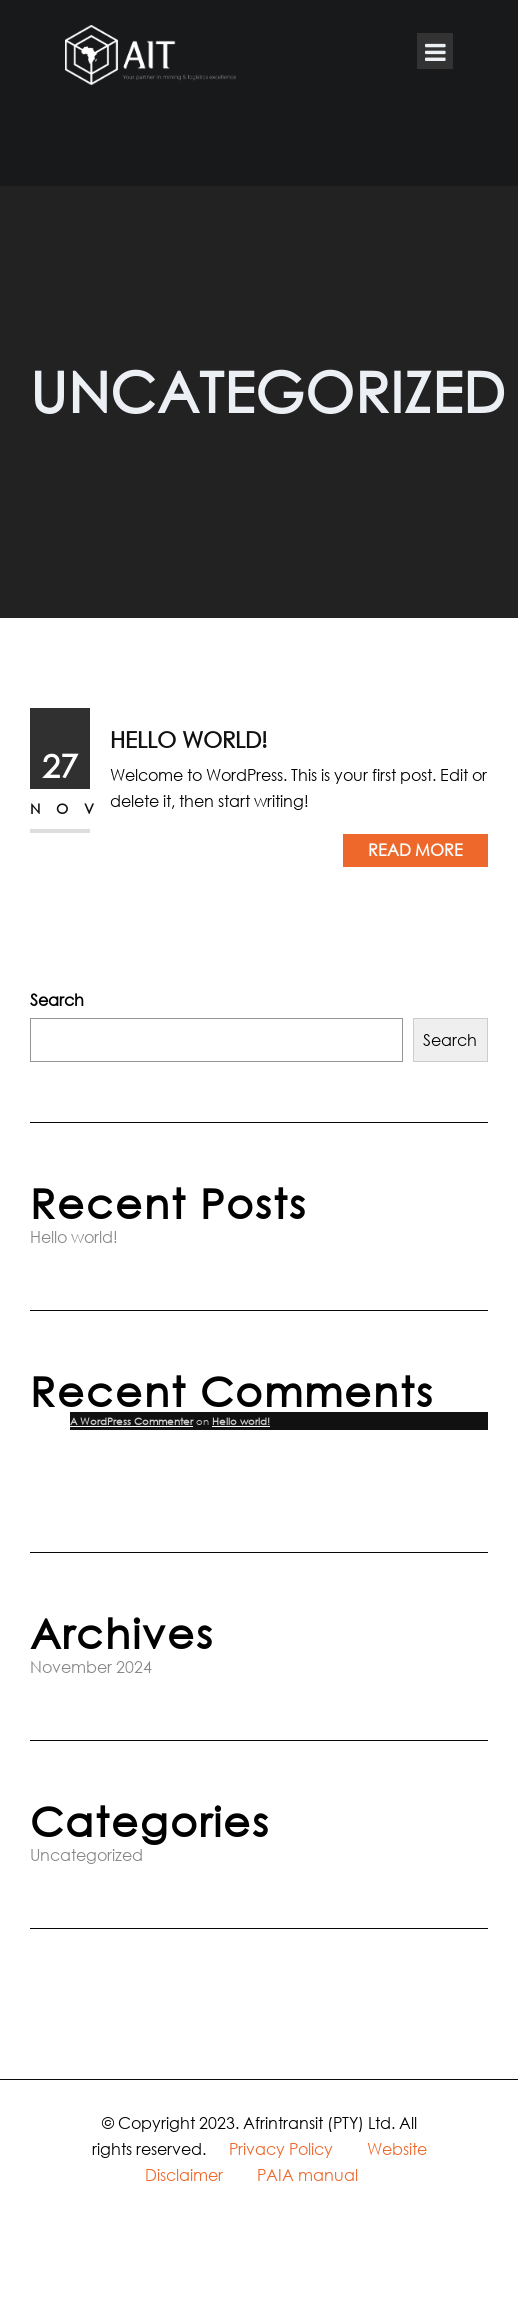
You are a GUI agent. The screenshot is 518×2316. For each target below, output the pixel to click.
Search (57, 999)
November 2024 (91, 1666)
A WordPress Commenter (131, 1421)
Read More (415, 849)
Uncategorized (86, 1854)
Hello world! (188, 739)
